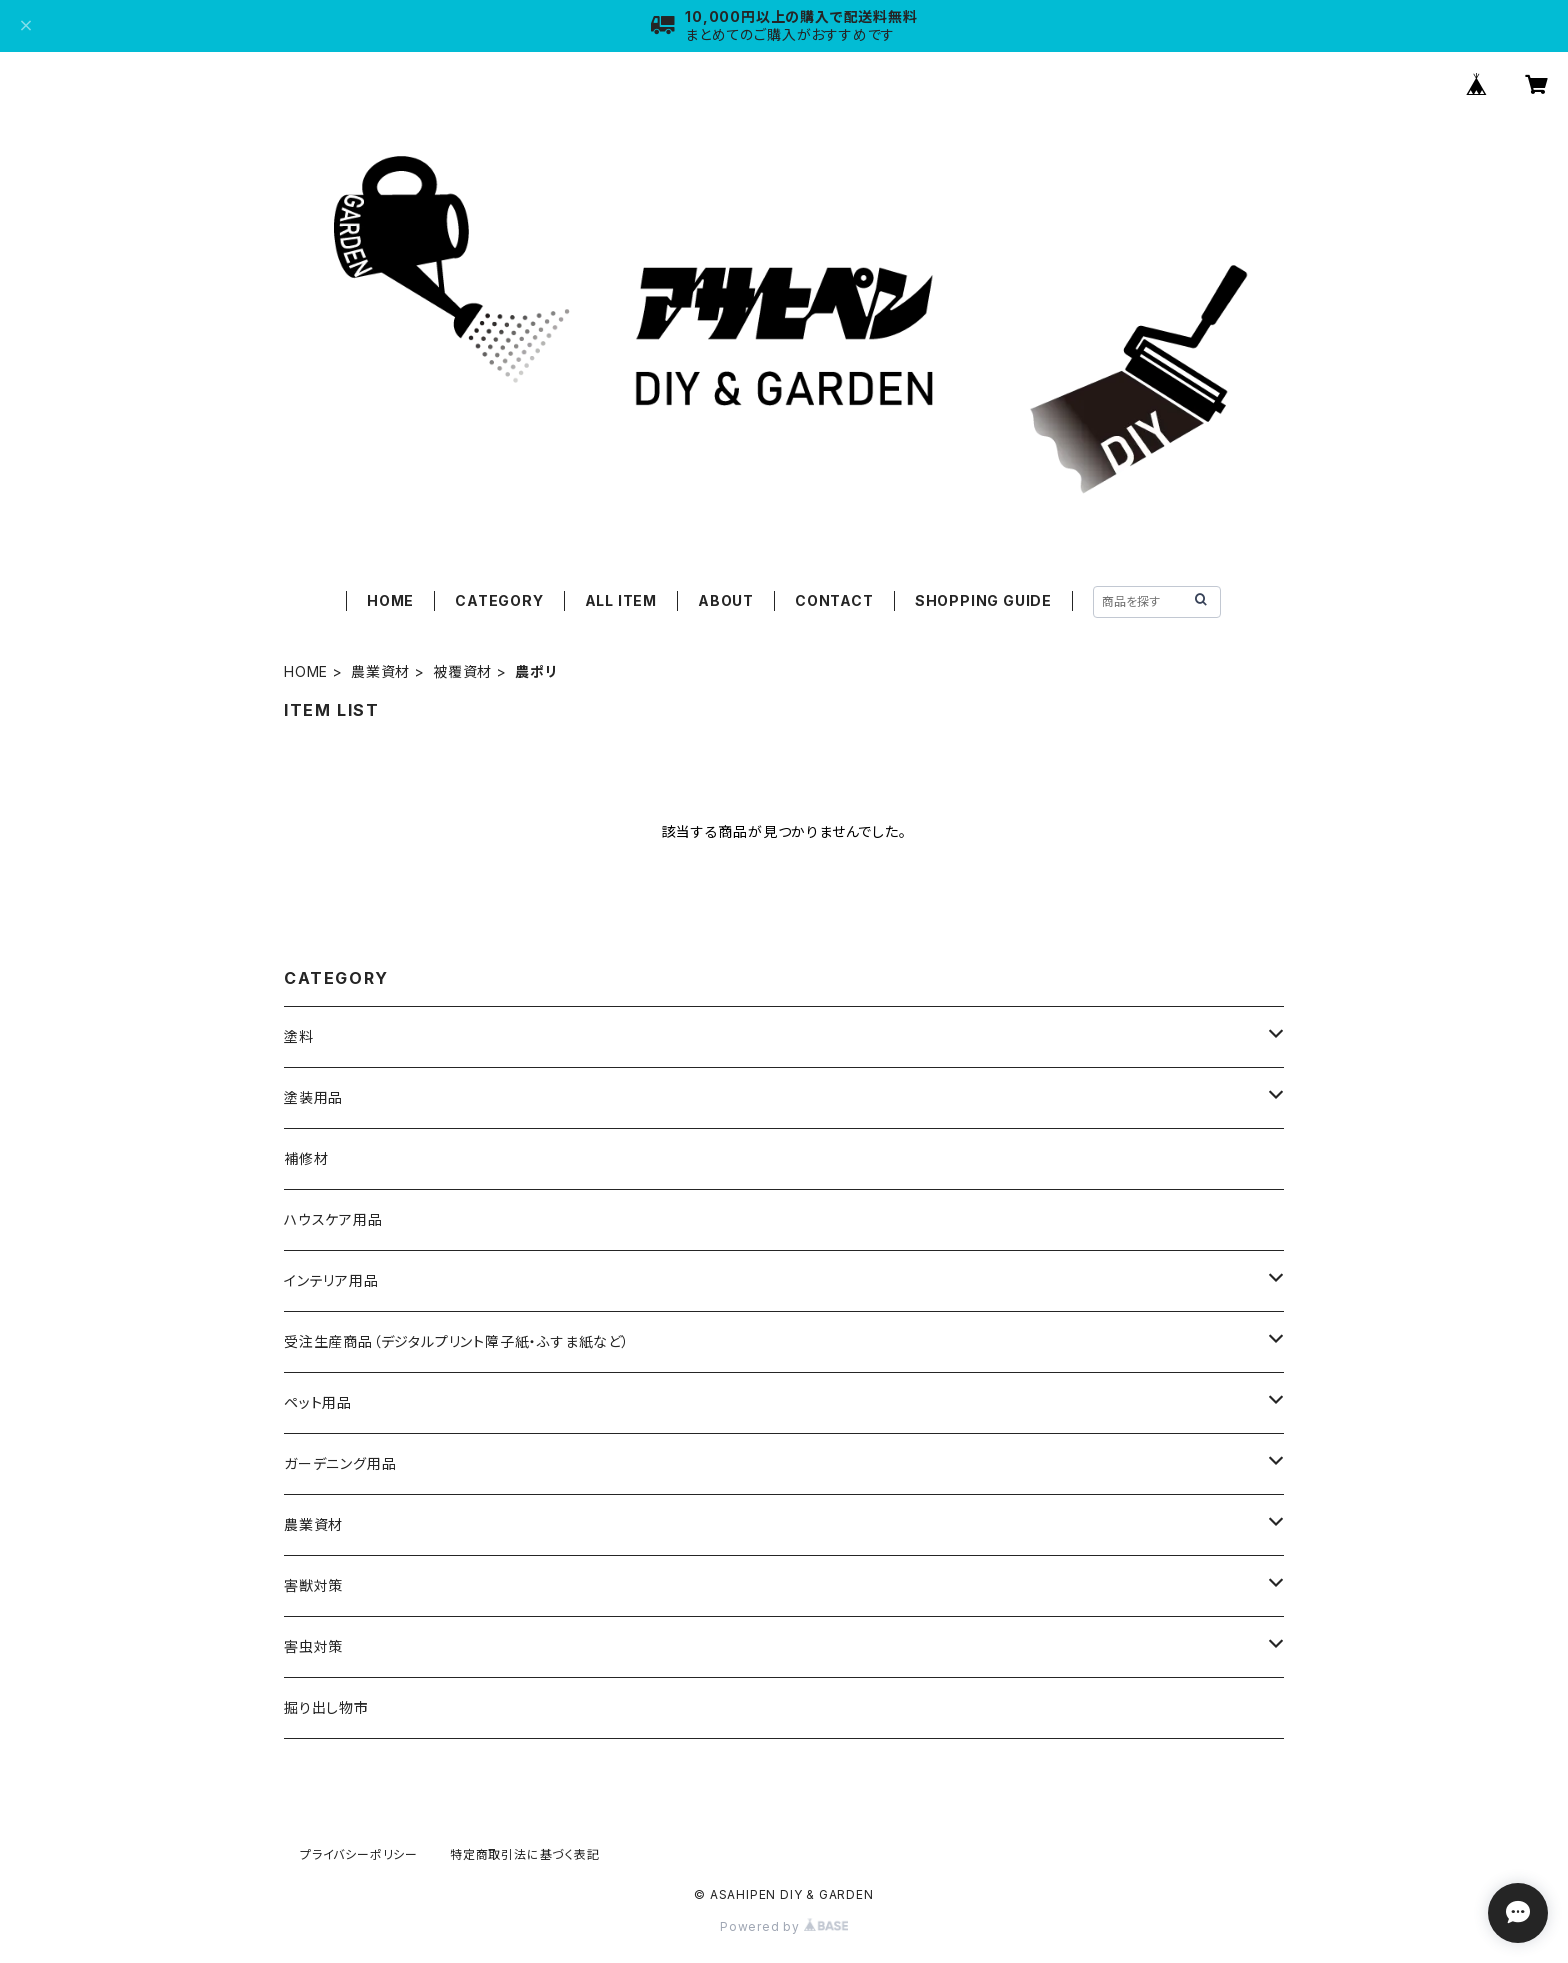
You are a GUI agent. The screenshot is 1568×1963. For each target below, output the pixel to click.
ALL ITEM (621, 600)
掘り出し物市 (326, 1707)
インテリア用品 (331, 1280)
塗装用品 (313, 1097)
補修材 (306, 1158)
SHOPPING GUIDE (983, 600)
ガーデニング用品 (340, 1463)
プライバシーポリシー (359, 1854)
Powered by (784, 1926)
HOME (390, 600)
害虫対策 (313, 1646)
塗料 (299, 1036)
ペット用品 (318, 1402)
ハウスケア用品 (333, 1219)
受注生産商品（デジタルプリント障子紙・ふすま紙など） (457, 1341)
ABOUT (726, 600)
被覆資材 (462, 671)
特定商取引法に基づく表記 (525, 1854)
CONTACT (834, 600)
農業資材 (380, 671)
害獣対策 (313, 1585)
